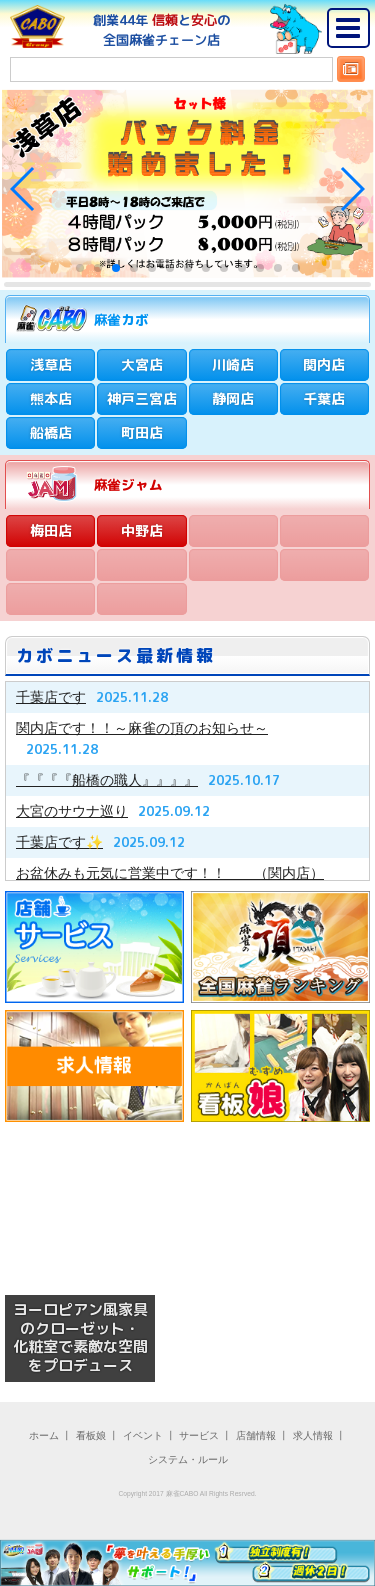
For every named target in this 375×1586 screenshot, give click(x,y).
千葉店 (324, 398)
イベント (143, 1435)
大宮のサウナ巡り (72, 811)
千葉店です (51, 697)
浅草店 (51, 364)
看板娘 (91, 1435)
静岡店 (233, 398)
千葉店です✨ (59, 842)
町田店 (142, 432)
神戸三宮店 (142, 398)
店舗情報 (256, 1435)
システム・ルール (188, 1459)
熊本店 (51, 398)
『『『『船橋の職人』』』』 (107, 780)
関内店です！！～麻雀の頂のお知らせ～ (142, 728)
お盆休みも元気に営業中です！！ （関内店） (170, 873)
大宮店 (142, 364)
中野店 (142, 530)
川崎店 (233, 364)
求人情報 (313, 1435)
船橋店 (51, 432)
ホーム (44, 1435)
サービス (199, 1435)
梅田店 (51, 530)
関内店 (324, 364)
